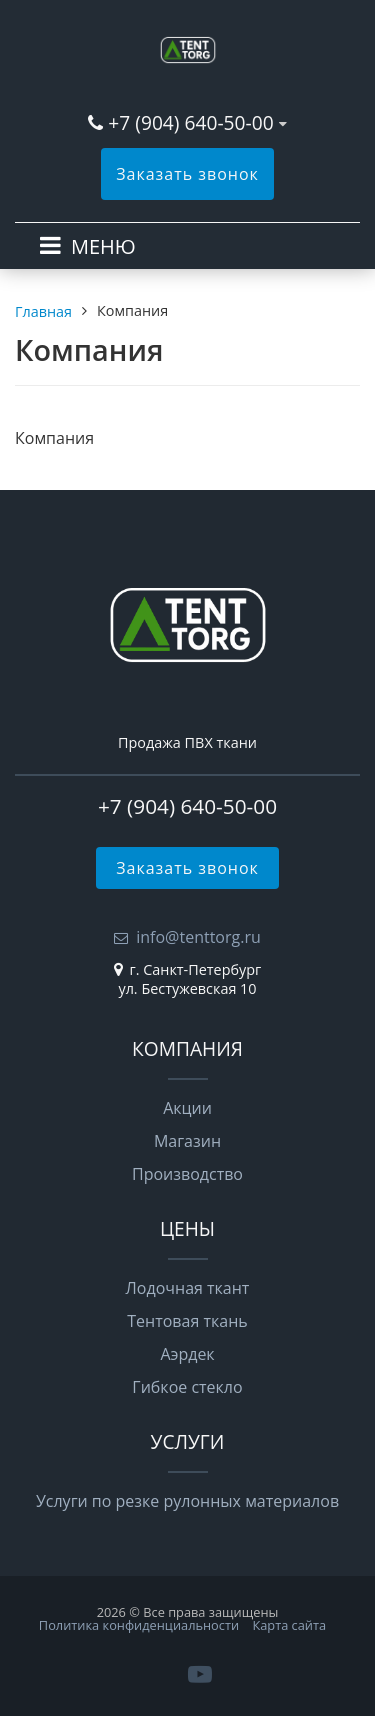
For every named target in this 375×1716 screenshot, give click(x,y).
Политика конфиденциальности (139, 1625)
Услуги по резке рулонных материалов (187, 1501)
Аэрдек (187, 1354)
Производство (187, 1174)
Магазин (187, 1141)
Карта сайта (289, 1625)
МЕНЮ (103, 246)
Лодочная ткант (188, 1288)
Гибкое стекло (187, 1387)
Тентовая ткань (187, 1321)
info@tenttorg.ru (198, 937)
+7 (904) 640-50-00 (190, 122)
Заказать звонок (187, 174)
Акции (187, 1108)
